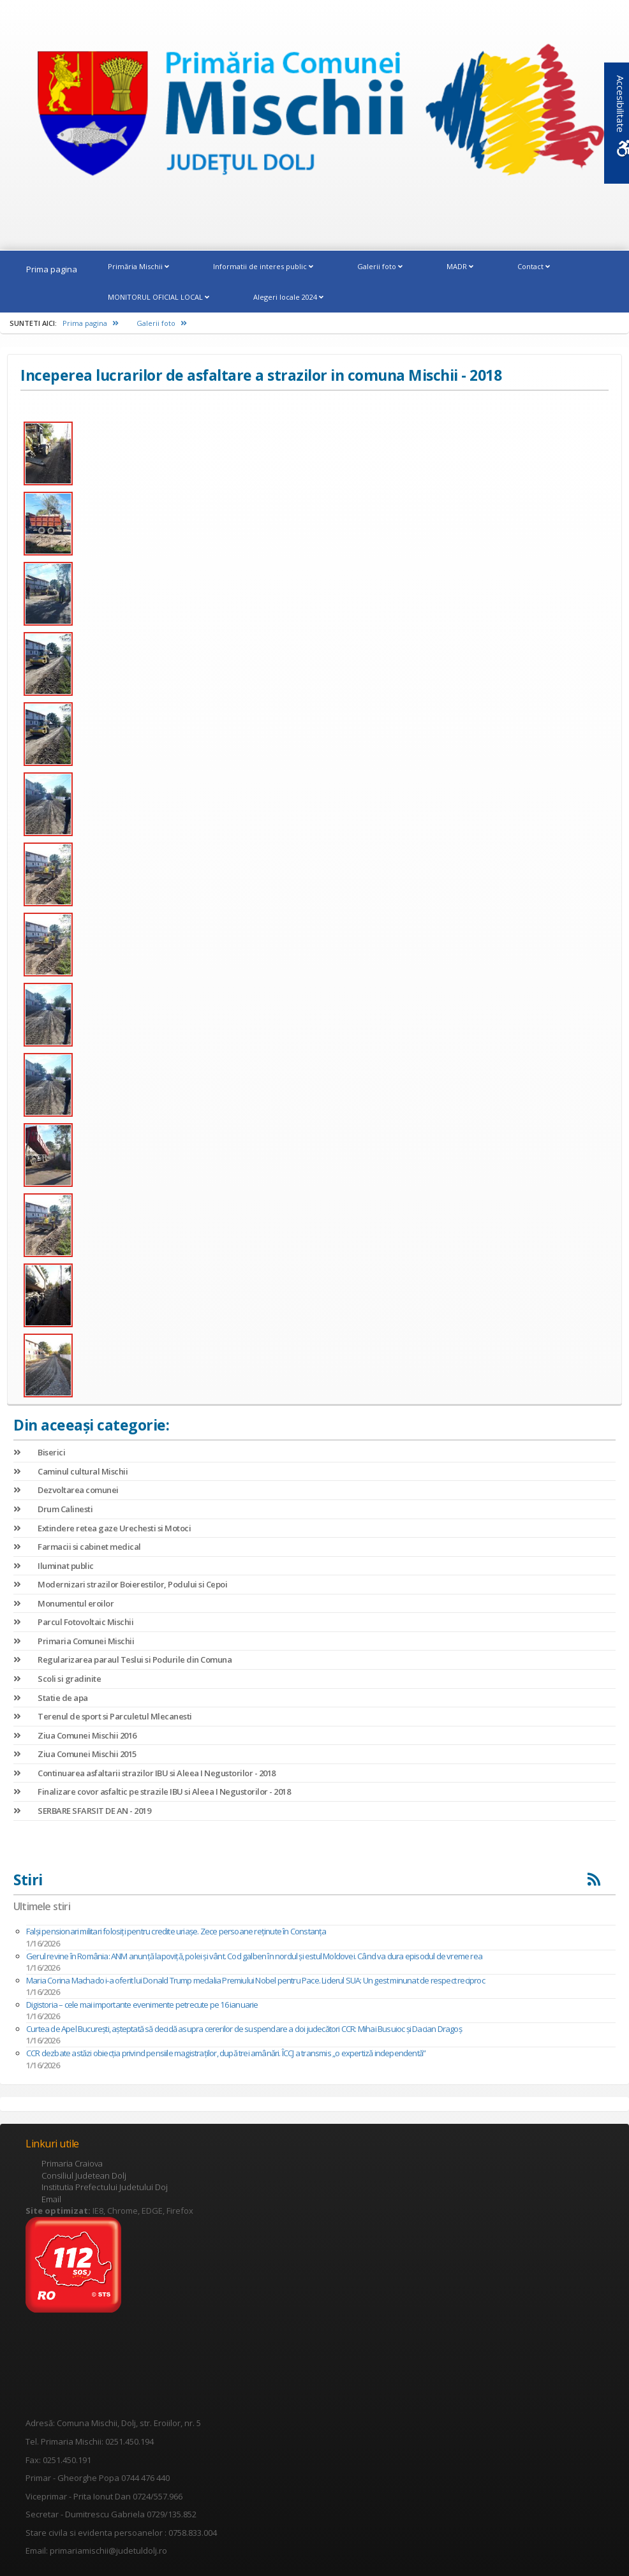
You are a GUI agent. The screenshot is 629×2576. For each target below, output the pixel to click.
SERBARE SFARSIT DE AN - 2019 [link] (82, 1810)
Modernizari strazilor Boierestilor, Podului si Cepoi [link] (120, 1584)
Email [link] (51, 2199)
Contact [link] (533, 266)
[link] (314, 116)
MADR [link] (460, 266)
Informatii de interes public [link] (263, 266)
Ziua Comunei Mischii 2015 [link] (75, 1754)
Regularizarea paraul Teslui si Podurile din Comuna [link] (122, 1659)
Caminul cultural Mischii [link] (70, 1471)
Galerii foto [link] (380, 266)
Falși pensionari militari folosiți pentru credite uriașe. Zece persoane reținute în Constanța (176, 1931)
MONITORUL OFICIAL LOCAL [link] (158, 297)
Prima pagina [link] (51, 269)
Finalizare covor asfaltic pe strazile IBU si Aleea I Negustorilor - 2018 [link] (151, 1791)
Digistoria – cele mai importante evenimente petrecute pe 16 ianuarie (142, 2004)
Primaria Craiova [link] (72, 2163)
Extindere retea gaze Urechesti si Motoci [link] (102, 1528)
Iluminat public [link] (53, 1565)
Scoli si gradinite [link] (57, 1678)
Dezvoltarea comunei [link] (66, 1490)
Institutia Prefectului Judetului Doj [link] (104, 2187)
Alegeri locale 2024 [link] (288, 297)
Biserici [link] (39, 1452)
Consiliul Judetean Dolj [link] (83, 2175)
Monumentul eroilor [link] (63, 1603)
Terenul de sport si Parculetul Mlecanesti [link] (102, 1716)
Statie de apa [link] (50, 1698)
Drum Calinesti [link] (53, 1509)
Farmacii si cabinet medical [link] (77, 1546)
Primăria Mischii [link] (138, 266)
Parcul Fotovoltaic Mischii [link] (73, 1622)
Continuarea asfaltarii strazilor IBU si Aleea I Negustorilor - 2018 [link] (144, 1773)
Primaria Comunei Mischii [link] (73, 1641)
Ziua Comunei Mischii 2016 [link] (75, 1735)
